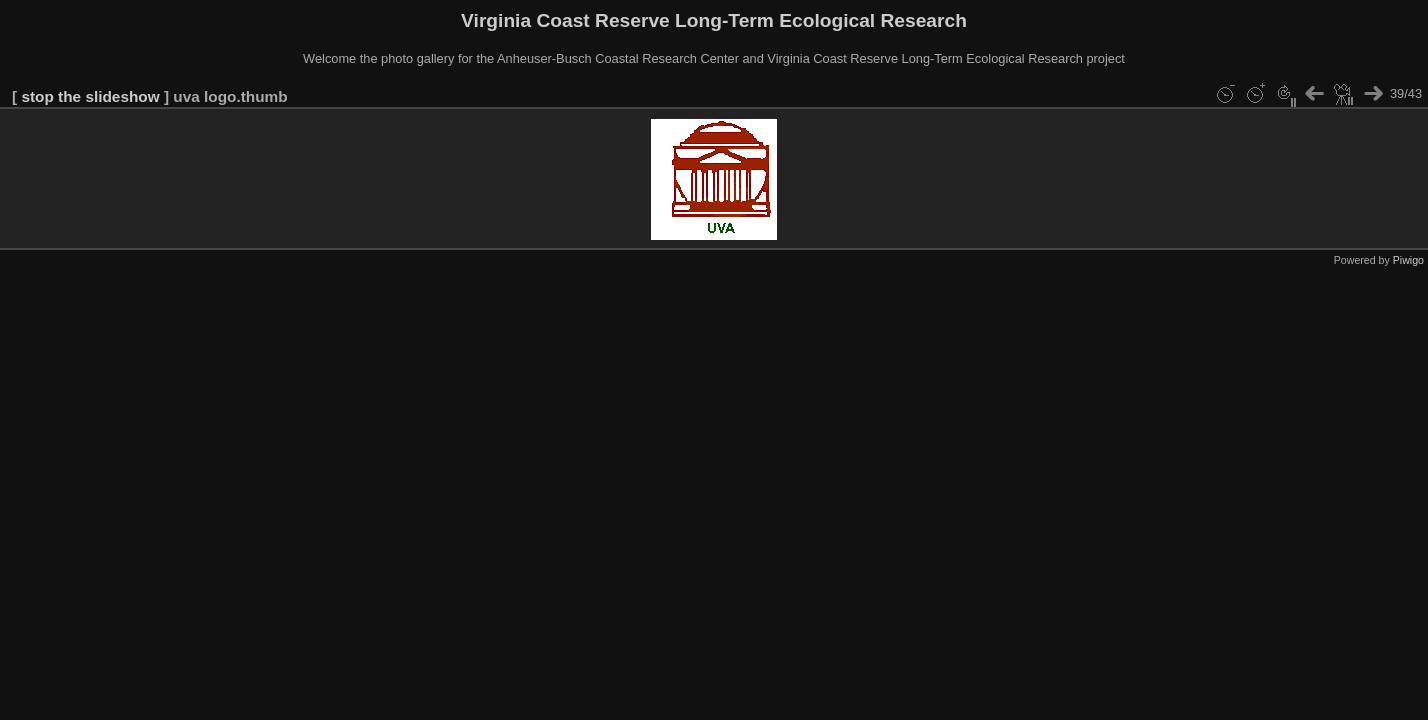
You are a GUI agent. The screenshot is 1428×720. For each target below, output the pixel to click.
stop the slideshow (90, 96)
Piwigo (1408, 260)
